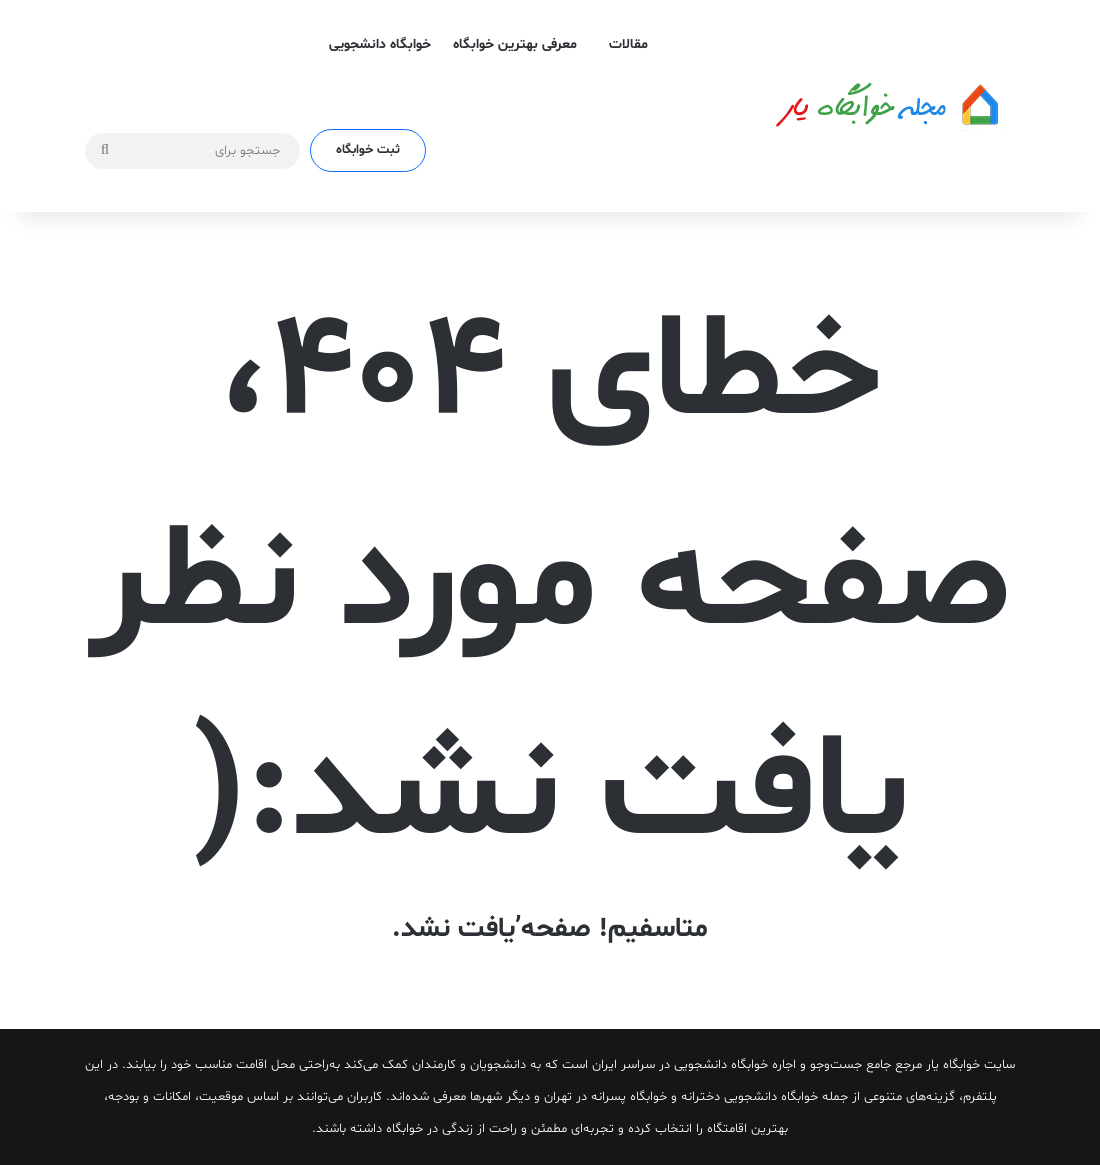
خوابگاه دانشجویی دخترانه (749, 1097)
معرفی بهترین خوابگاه (515, 44)
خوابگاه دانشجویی (380, 44)
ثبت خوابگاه (368, 150)
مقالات (628, 44)
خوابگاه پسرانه (629, 1097)
